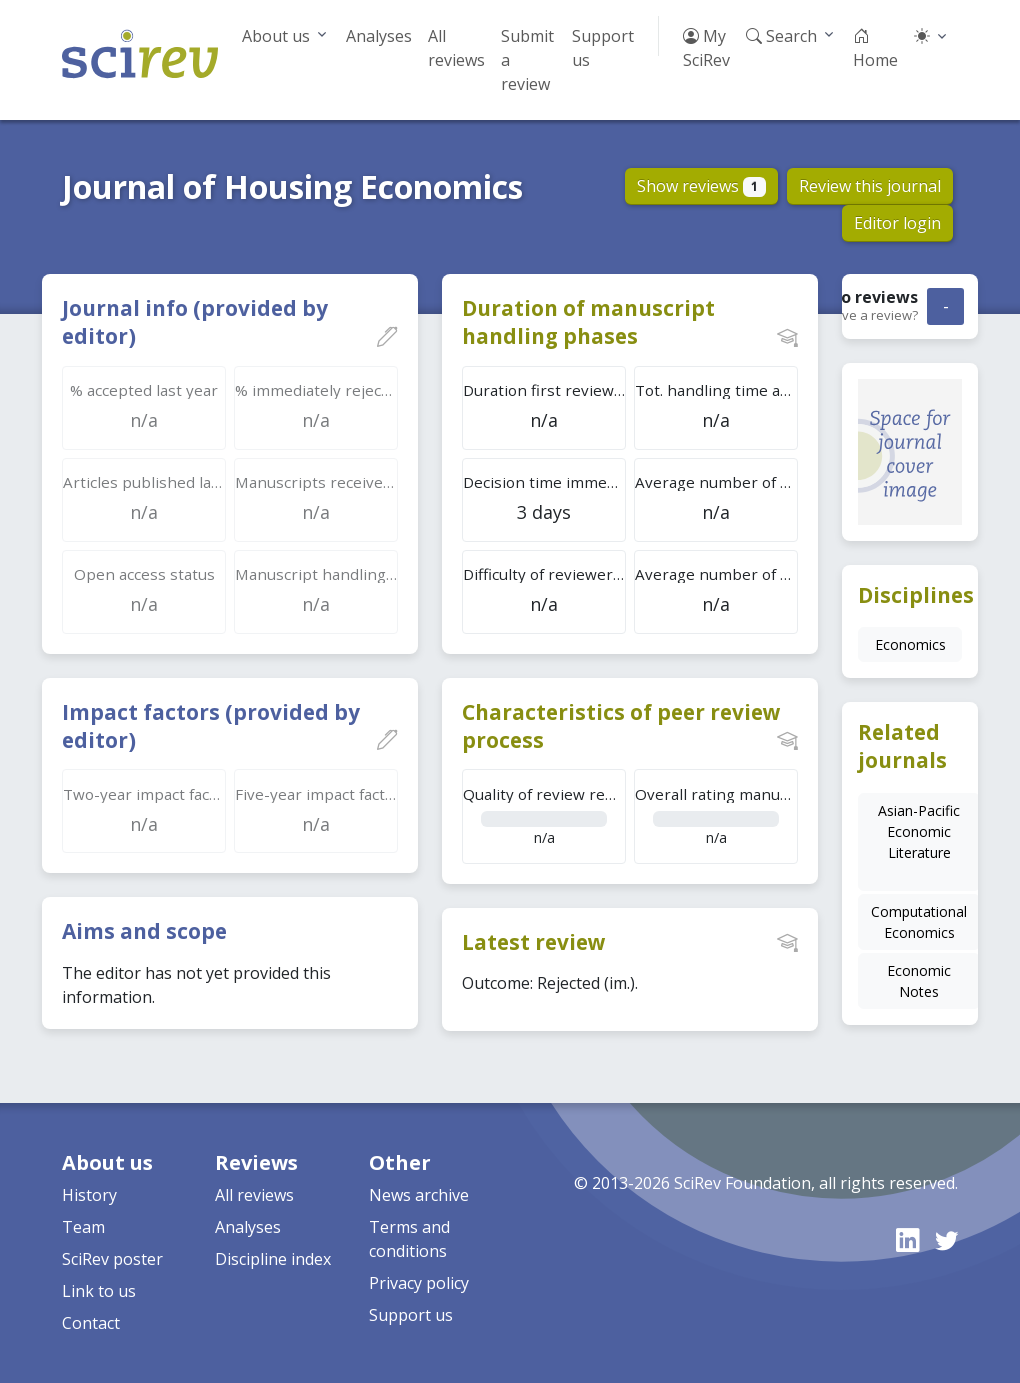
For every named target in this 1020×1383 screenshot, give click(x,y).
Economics (910, 644)
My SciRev (706, 48)
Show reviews (701, 186)
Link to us (99, 1291)
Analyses (379, 36)
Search (781, 36)
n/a (544, 815)
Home (875, 48)
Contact (91, 1323)
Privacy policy (419, 1283)
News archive (419, 1195)
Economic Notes (919, 981)
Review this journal (870, 186)
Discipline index (273, 1259)
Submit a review (527, 60)
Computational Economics (919, 922)
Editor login (897, 223)
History (89, 1195)
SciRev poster (112, 1259)
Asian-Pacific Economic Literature (919, 831)
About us (276, 36)
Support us (603, 48)
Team (83, 1227)
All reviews (456, 48)
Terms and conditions (409, 1239)
